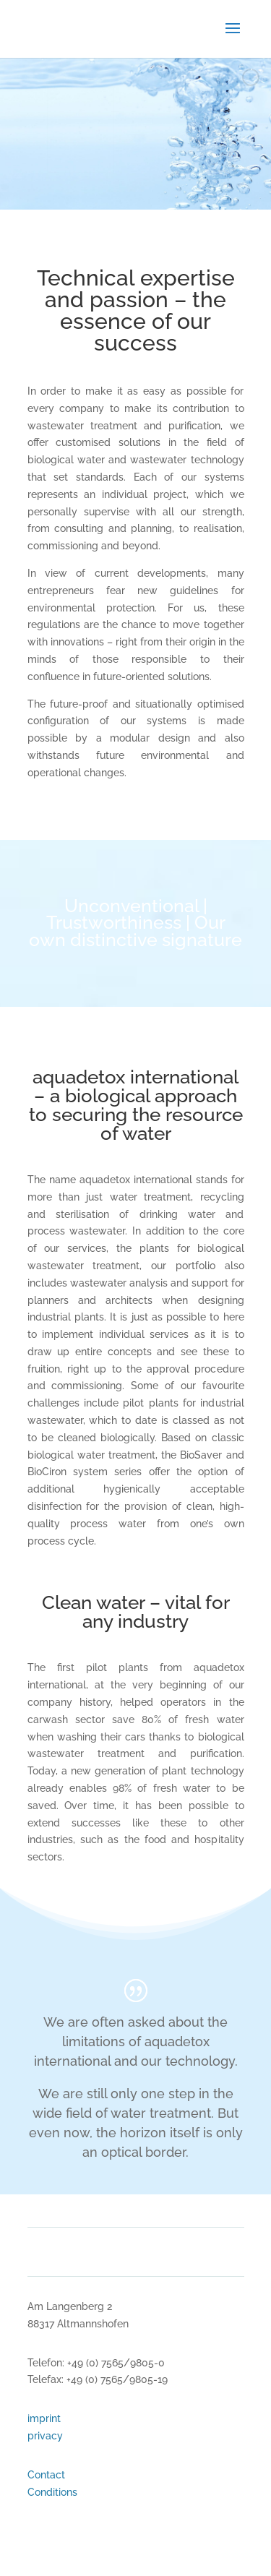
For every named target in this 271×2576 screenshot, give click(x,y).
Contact (46, 2475)
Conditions (52, 2492)
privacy (45, 2436)
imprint (44, 2418)
